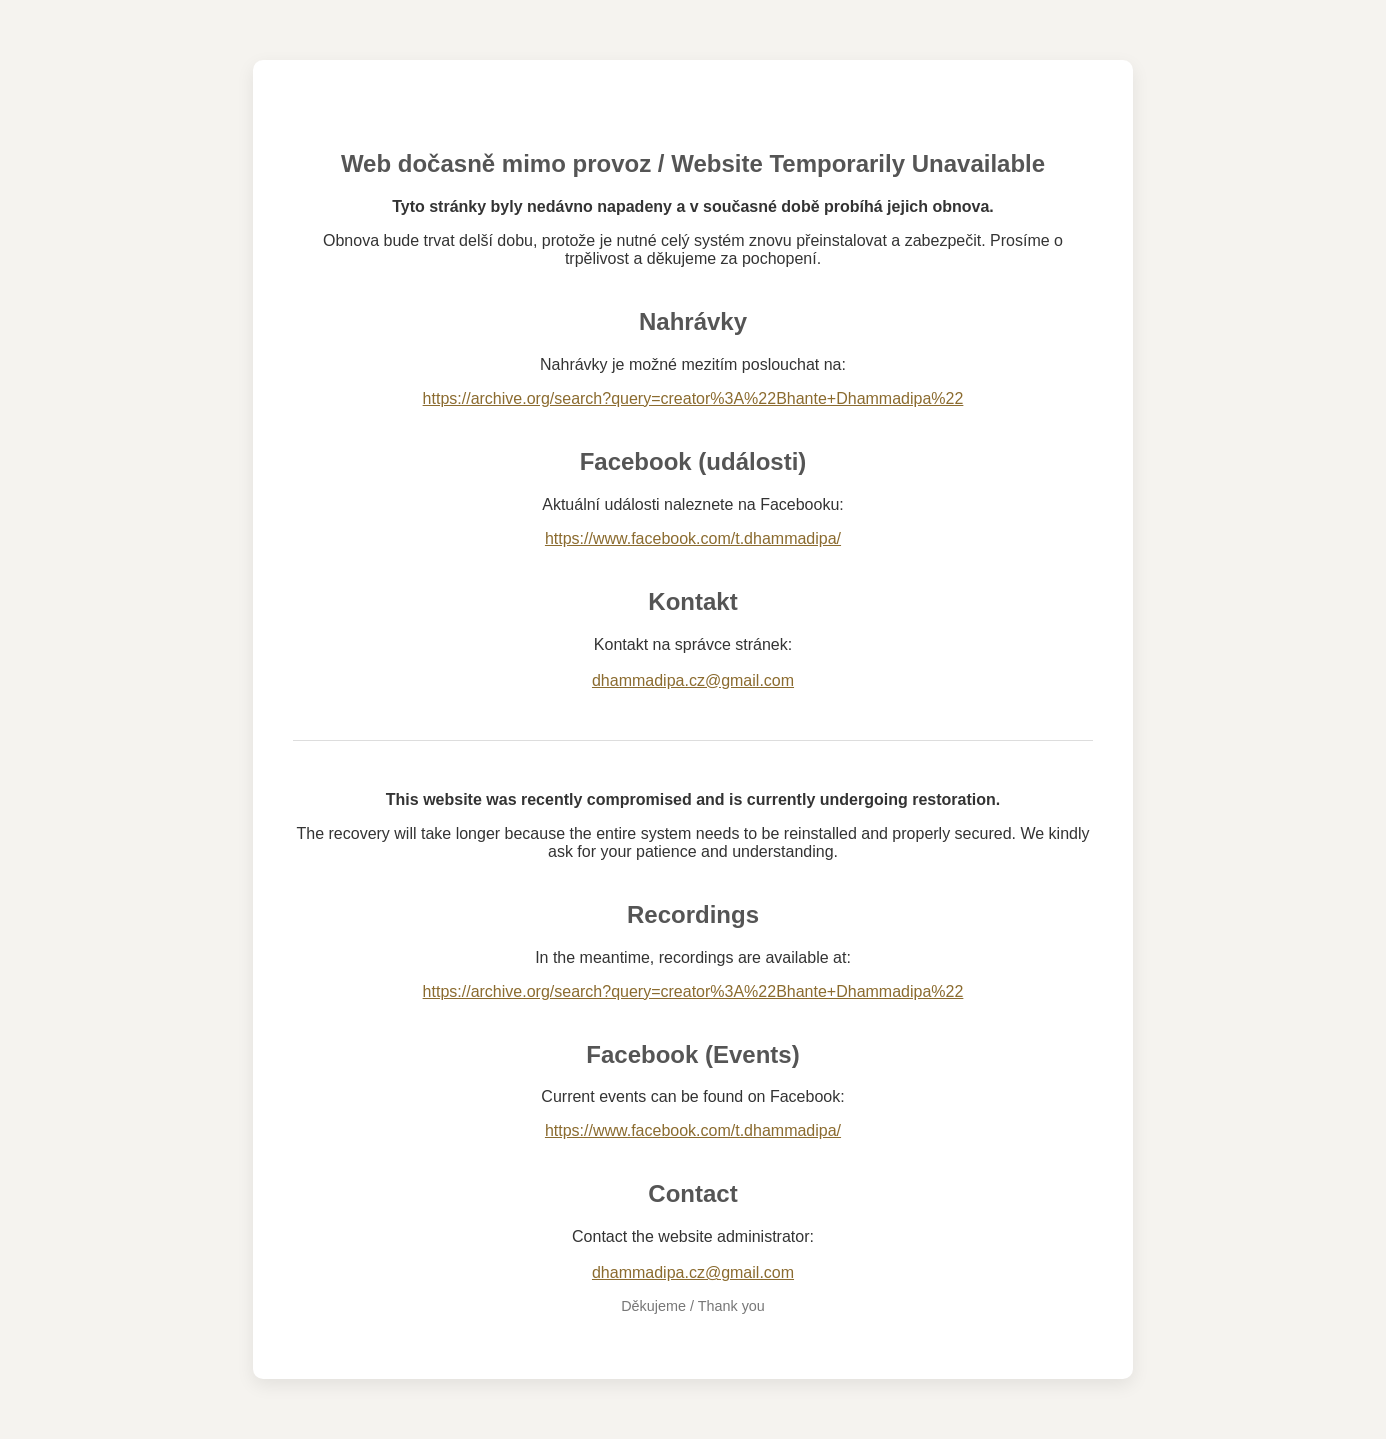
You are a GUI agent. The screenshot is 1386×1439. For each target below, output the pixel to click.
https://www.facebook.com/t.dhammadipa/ (693, 538)
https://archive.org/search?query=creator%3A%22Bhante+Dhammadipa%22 (693, 398)
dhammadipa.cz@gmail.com (693, 680)
